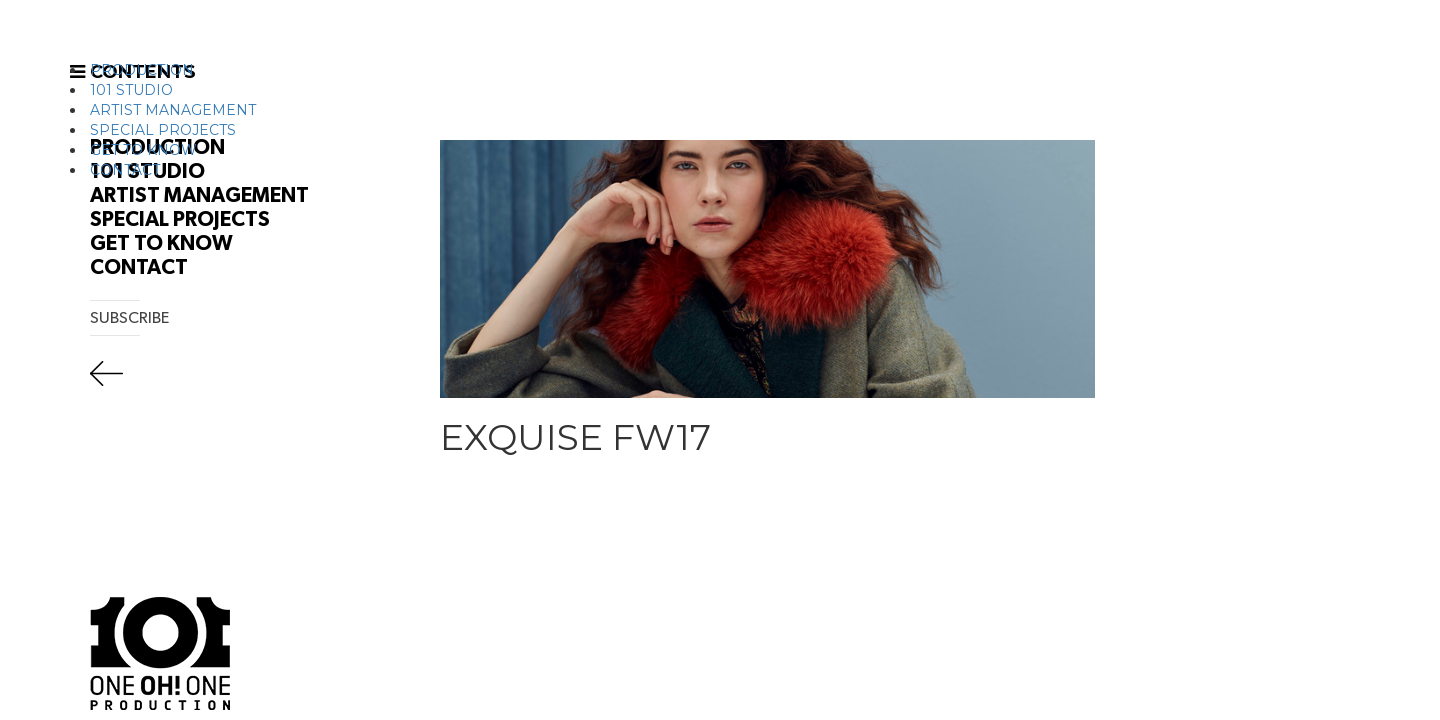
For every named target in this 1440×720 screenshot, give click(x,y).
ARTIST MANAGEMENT (173, 110)
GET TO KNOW (143, 150)
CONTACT (125, 170)
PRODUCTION (142, 70)
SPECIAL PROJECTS (163, 130)
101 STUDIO (131, 90)
